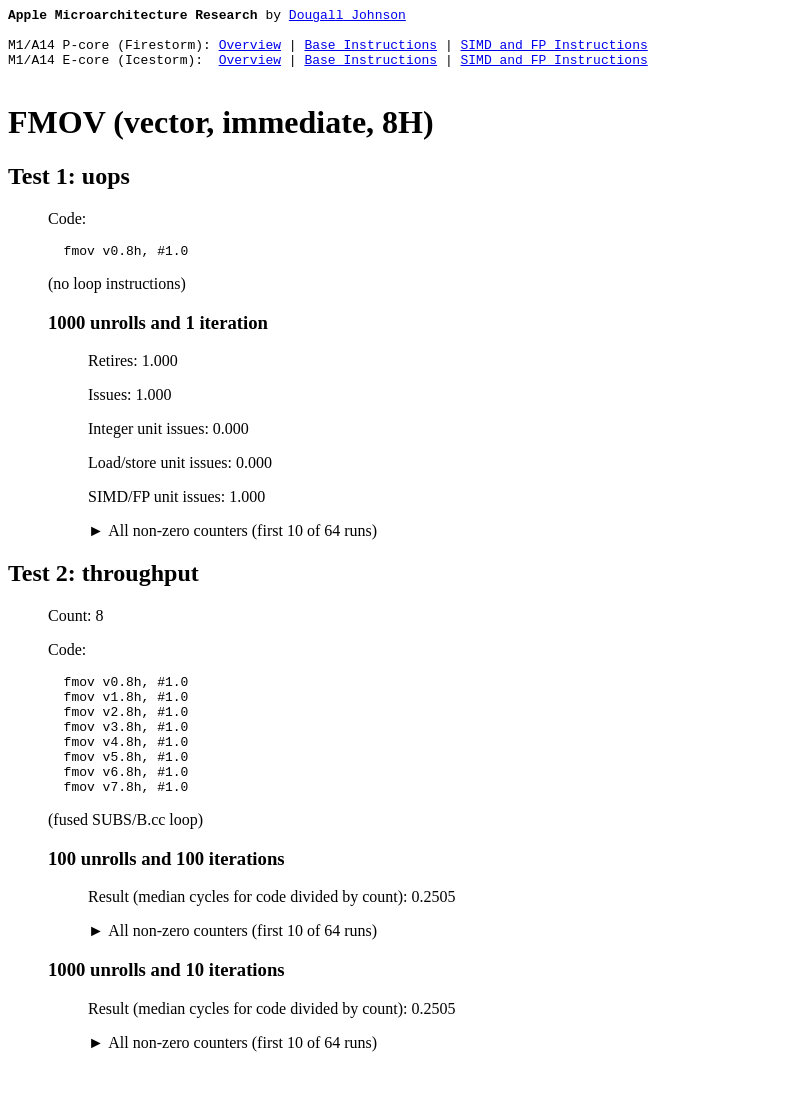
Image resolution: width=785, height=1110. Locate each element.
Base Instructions (370, 53)
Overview (250, 53)
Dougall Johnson (347, 17)
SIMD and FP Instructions (553, 53)
